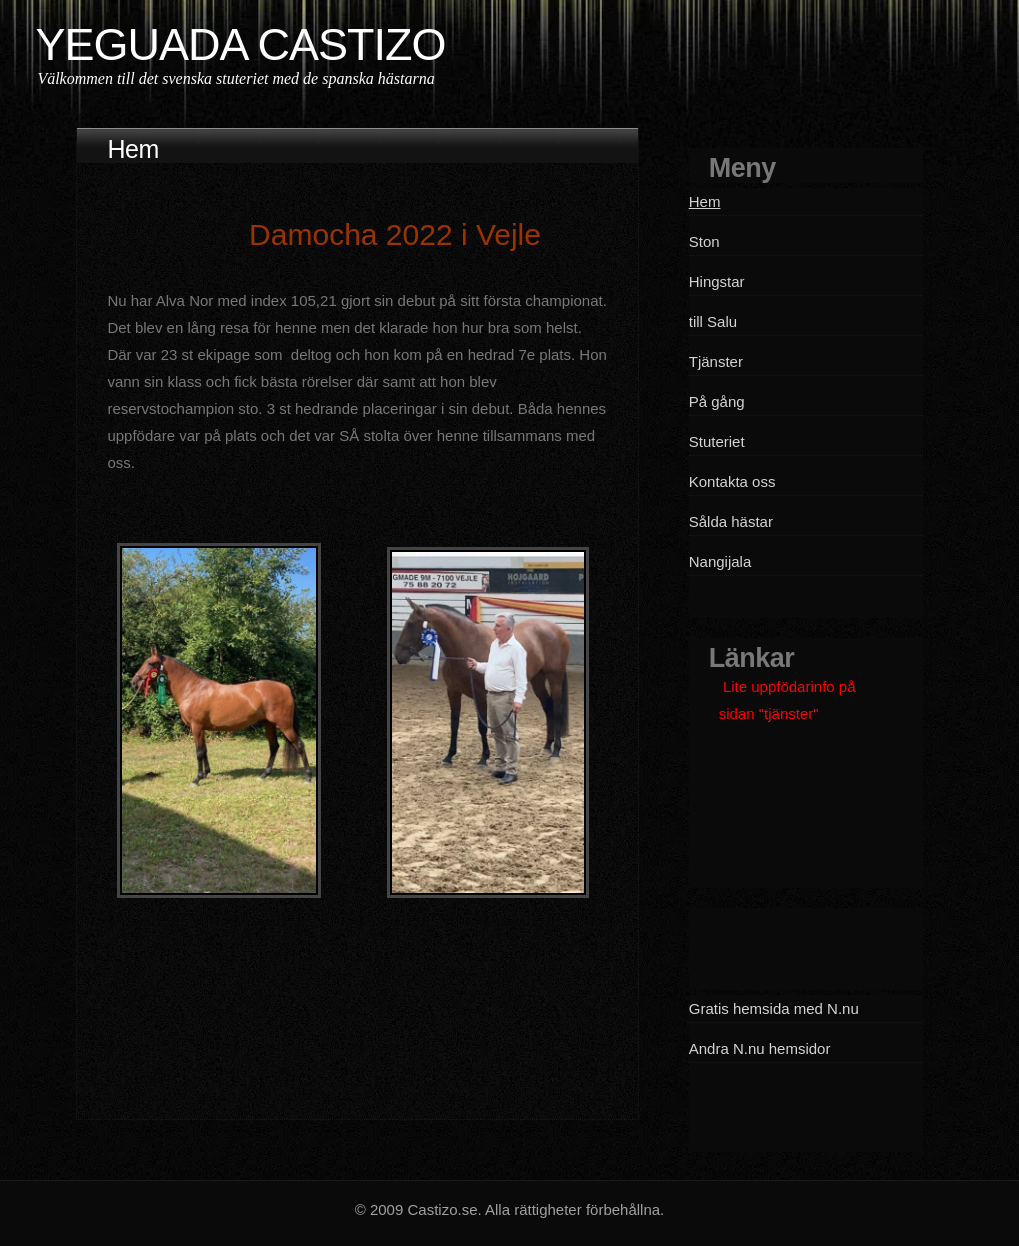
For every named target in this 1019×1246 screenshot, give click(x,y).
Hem (705, 201)
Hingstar (717, 281)
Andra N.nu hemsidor (760, 1048)
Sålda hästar (731, 521)
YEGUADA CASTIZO (240, 44)
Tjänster (716, 361)
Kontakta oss (732, 481)
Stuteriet (717, 441)
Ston (704, 241)
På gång (717, 401)
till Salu (713, 321)
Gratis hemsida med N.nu (774, 1008)
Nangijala (720, 561)
